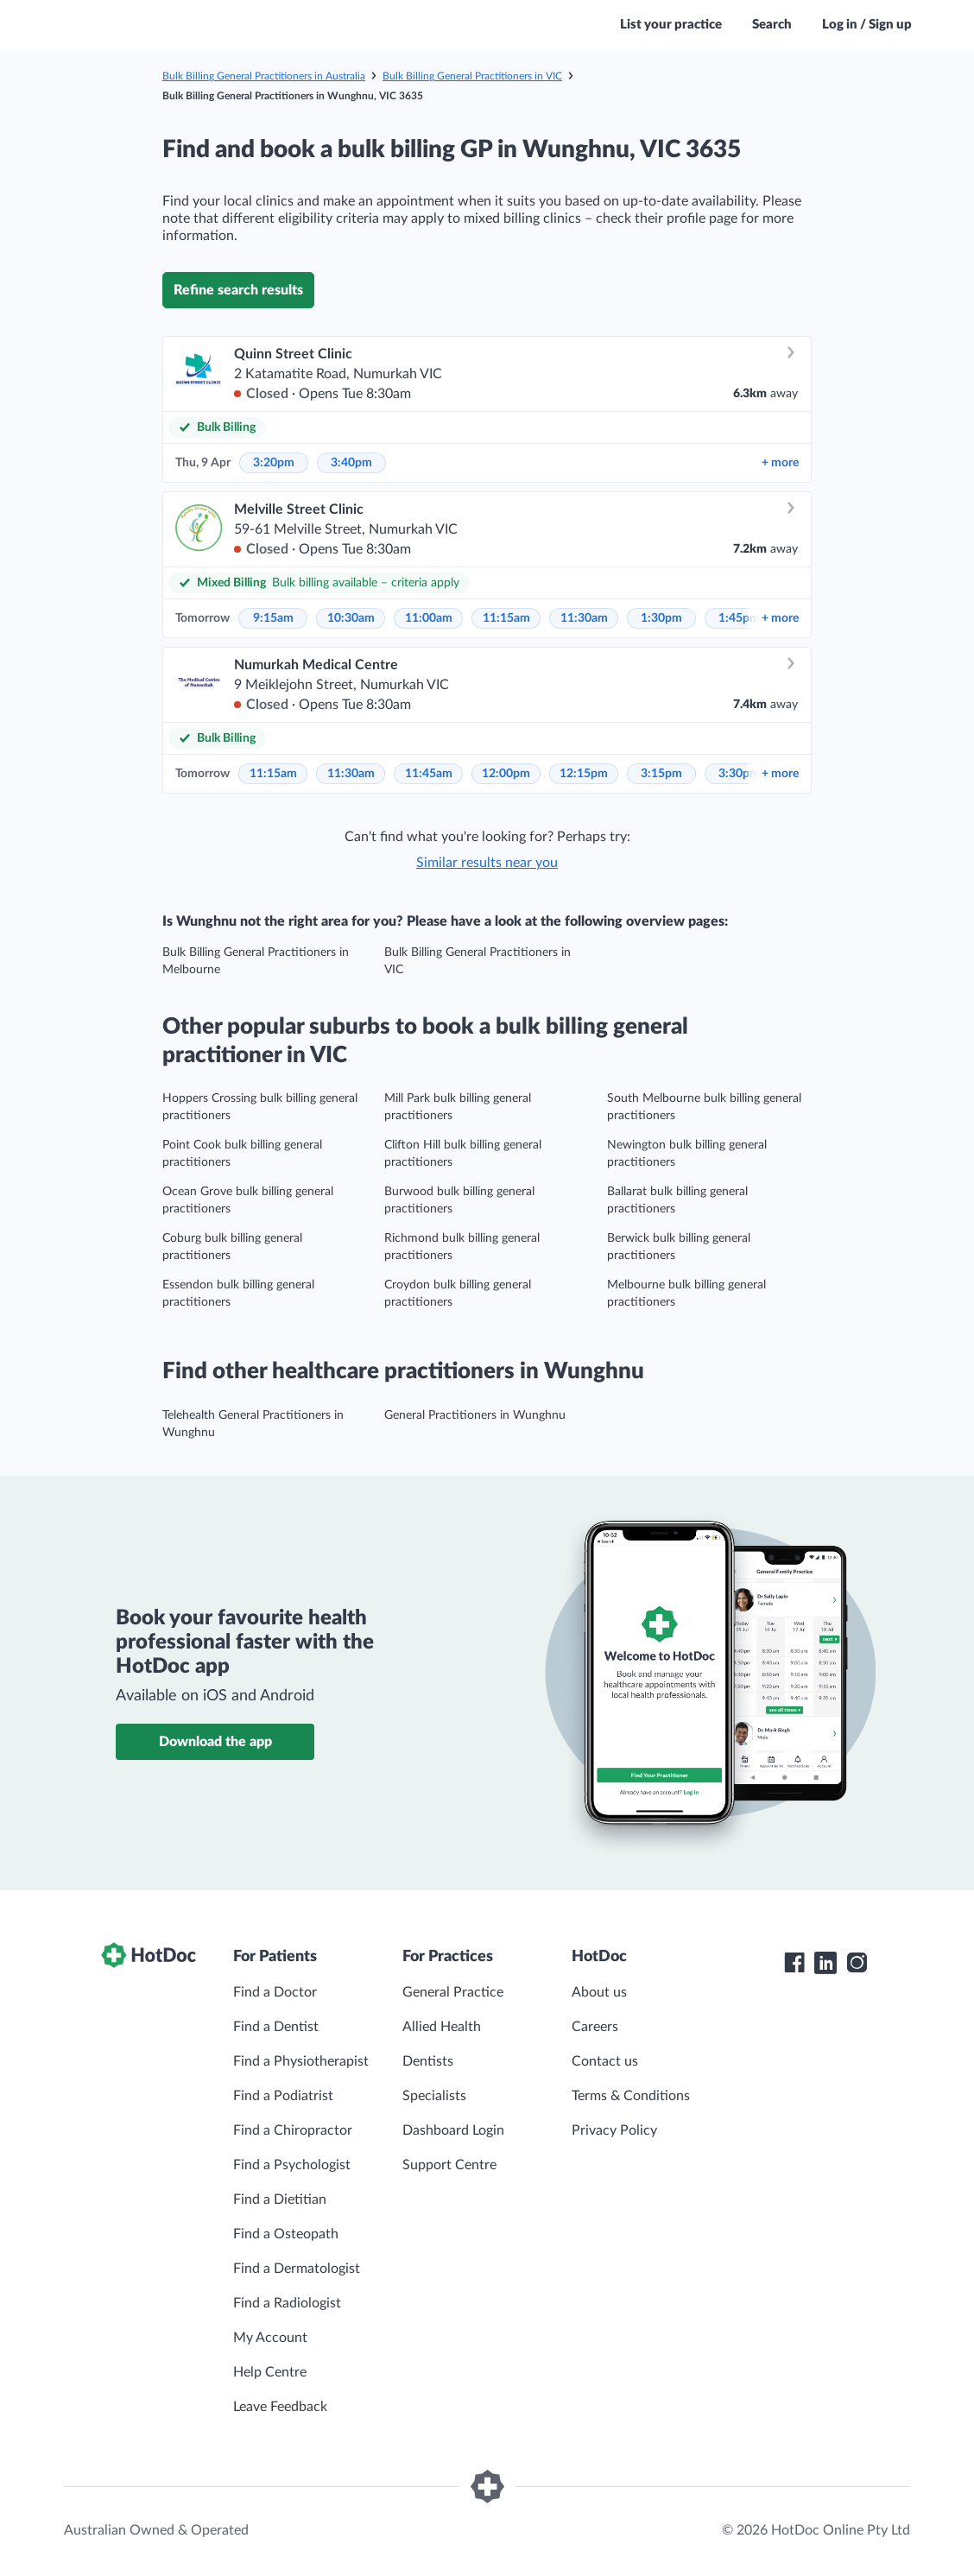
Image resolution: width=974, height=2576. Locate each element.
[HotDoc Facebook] (794, 1963)
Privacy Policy (614, 2130)
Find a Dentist (276, 2027)
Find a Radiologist (287, 2303)
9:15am (273, 618)
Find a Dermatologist (296, 2268)
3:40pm (351, 463)
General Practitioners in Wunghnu (475, 1415)
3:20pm (273, 463)
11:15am (506, 618)
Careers (595, 2027)
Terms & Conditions (631, 2096)
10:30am (351, 618)
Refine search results (238, 290)
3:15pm (661, 774)
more (780, 463)
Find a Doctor (275, 1992)
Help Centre (270, 2372)
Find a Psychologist (292, 2165)
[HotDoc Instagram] (856, 1963)
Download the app (215, 1742)
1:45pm (739, 618)
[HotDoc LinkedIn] (825, 1963)
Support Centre (449, 2165)
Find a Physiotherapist (301, 2061)
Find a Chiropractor (292, 2130)
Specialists (434, 2096)
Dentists (427, 2061)
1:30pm (661, 618)
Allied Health (441, 2027)
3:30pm (739, 774)
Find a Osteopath (285, 2234)
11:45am (428, 774)
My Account (270, 2338)
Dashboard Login (453, 2130)
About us (599, 1992)
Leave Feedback (280, 2407)
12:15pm (584, 774)
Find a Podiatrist (283, 2096)
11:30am (584, 618)
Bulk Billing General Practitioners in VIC (472, 76)
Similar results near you (487, 863)
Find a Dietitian (279, 2199)
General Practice (452, 1992)
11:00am (428, 618)
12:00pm (506, 774)
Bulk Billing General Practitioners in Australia (263, 76)
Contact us (605, 2061)
